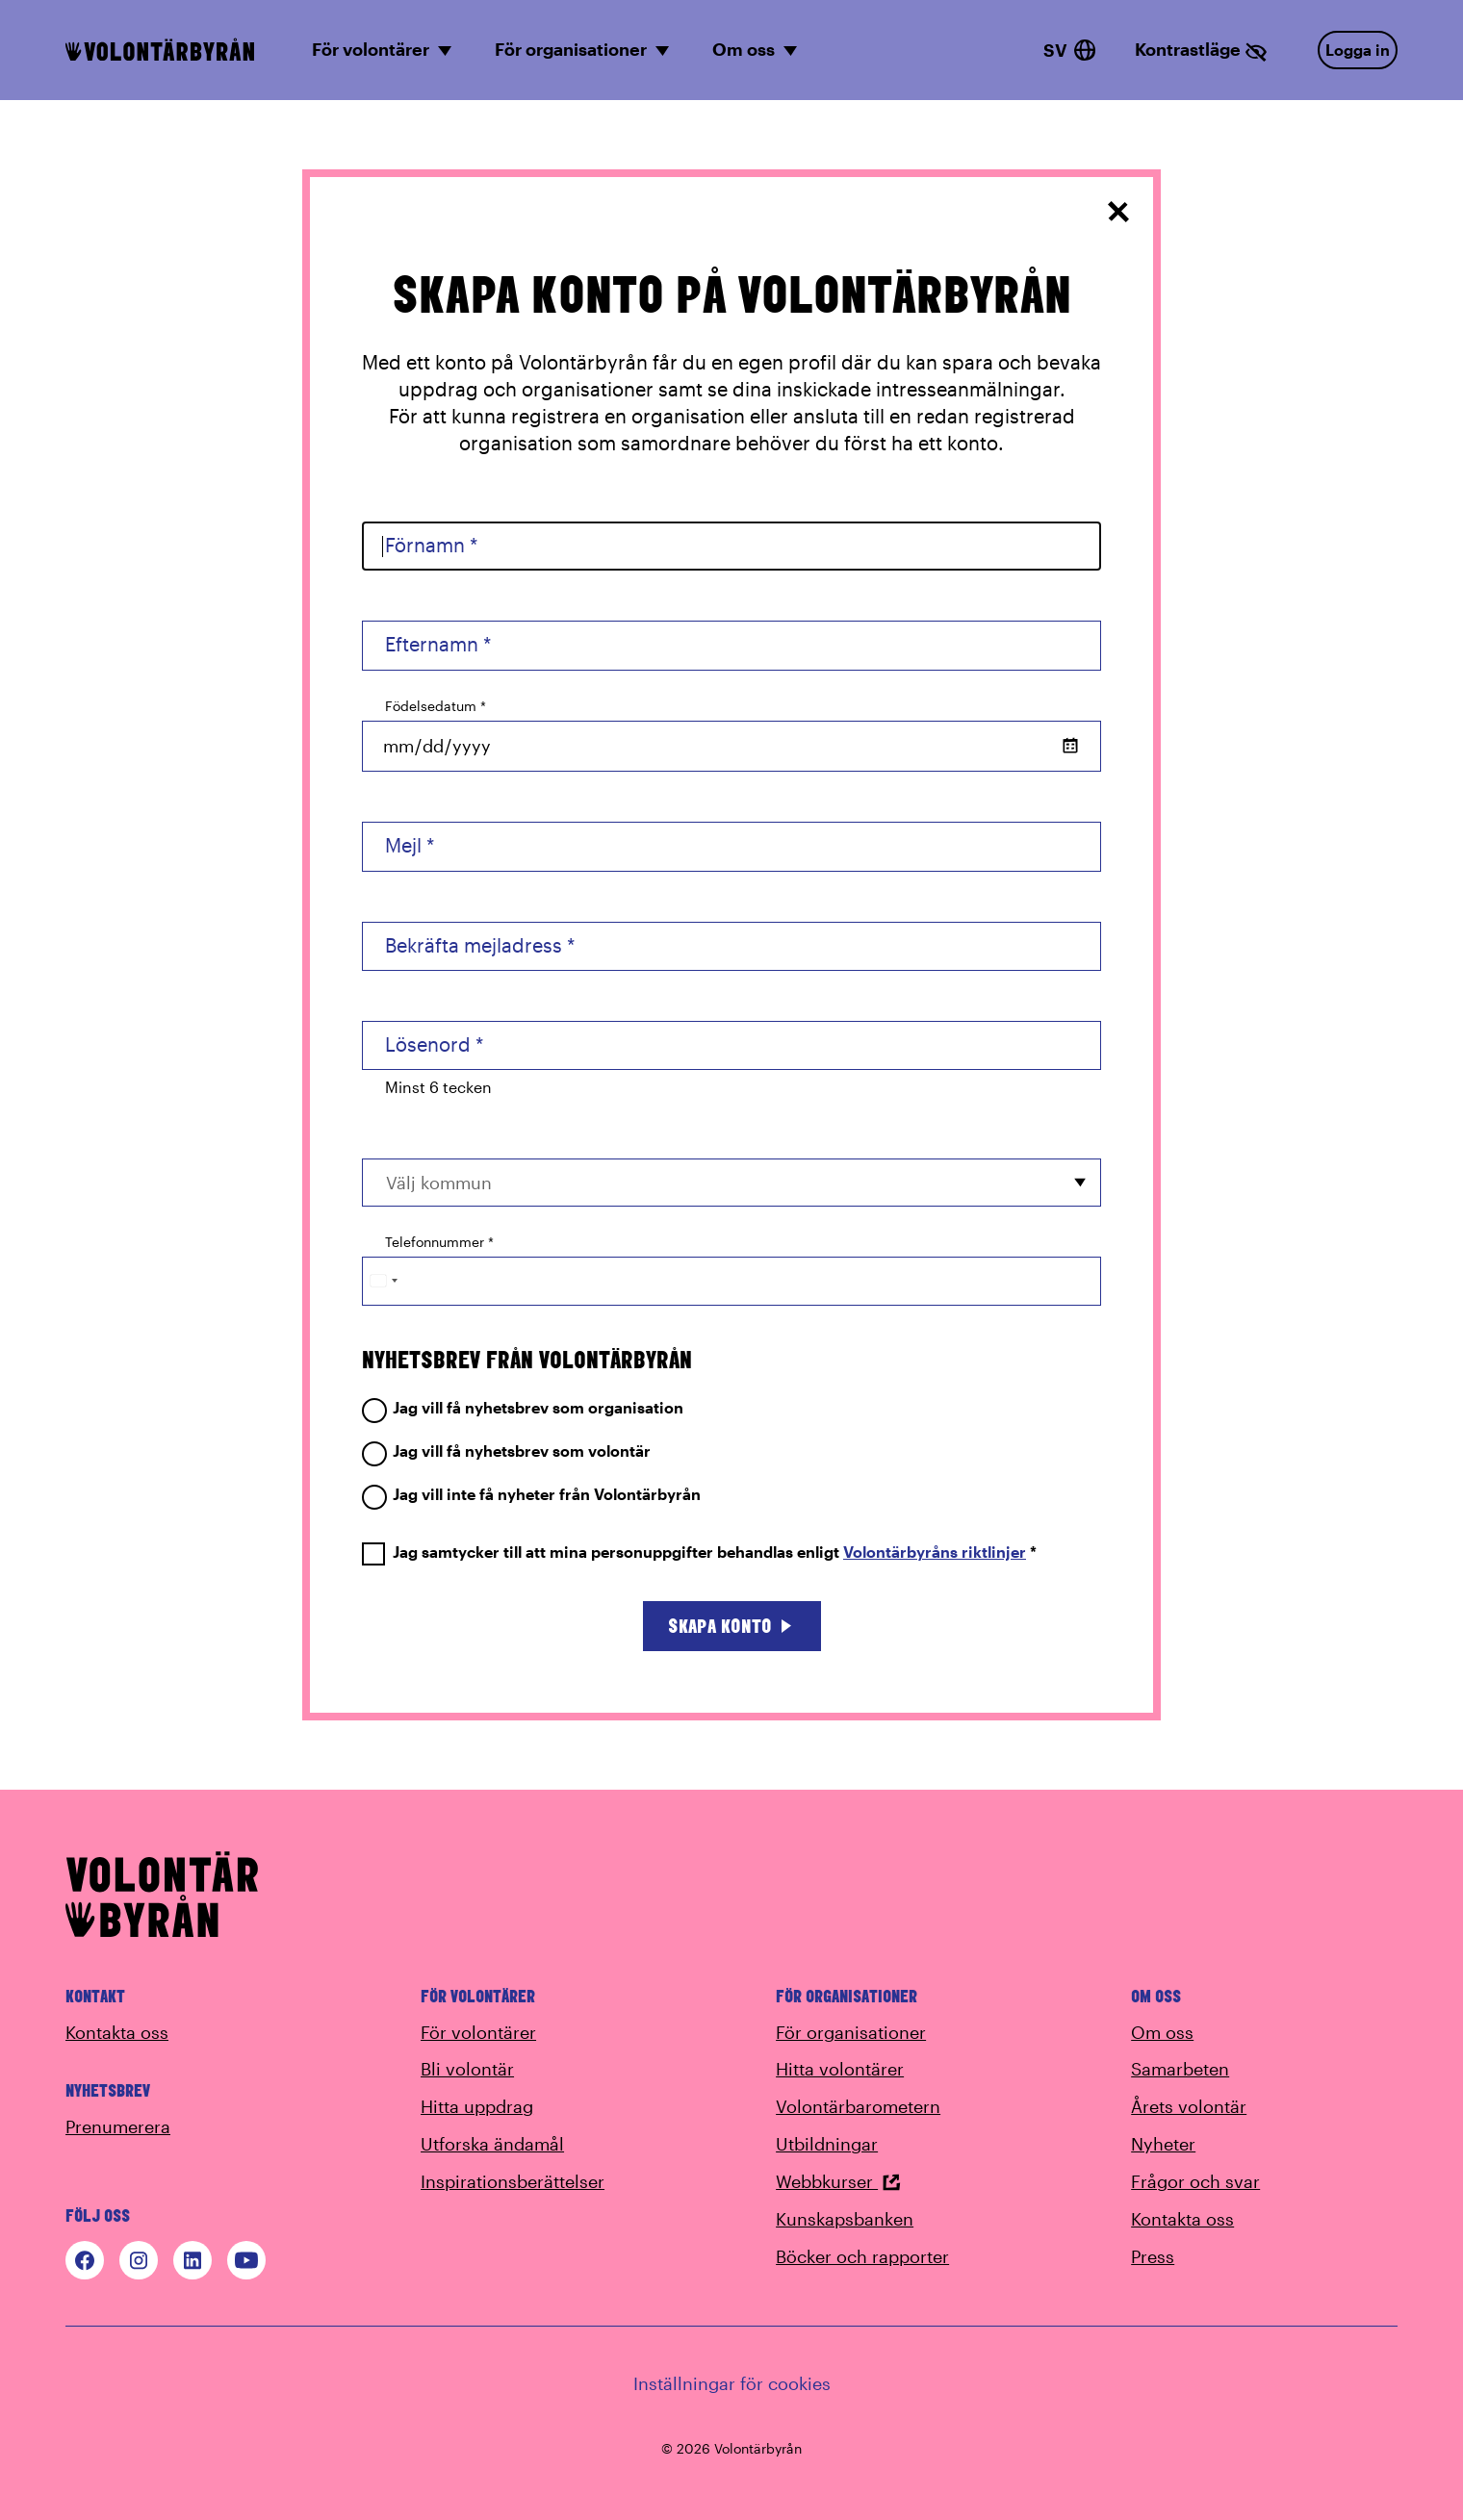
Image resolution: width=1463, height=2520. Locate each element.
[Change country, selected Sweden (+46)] (383, 1281)
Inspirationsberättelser (512, 2181)
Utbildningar (827, 2143)
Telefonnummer (439, 1242)
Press (1152, 2256)
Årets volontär (1188, 2106)
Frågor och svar (1195, 2181)
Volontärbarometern (858, 2106)
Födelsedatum (435, 706)
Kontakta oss (116, 2032)
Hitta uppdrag (477, 2106)
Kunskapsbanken (844, 2218)
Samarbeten (1180, 2068)
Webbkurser (838, 2181)
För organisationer (851, 2032)
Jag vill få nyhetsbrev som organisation (522, 1408)
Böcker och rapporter (862, 2256)
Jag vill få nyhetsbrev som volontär (506, 1451)
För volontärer (478, 2032)
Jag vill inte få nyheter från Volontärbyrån (531, 1495)
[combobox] (731, 1182)
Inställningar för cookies (732, 2383)
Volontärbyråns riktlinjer (934, 1551)
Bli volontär (467, 2068)
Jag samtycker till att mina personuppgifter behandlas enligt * (699, 1552)
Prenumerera (117, 2126)
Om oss (1162, 2032)
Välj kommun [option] (439, 1182)
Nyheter (1163, 2143)
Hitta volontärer (840, 2068)
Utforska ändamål (492, 2143)
